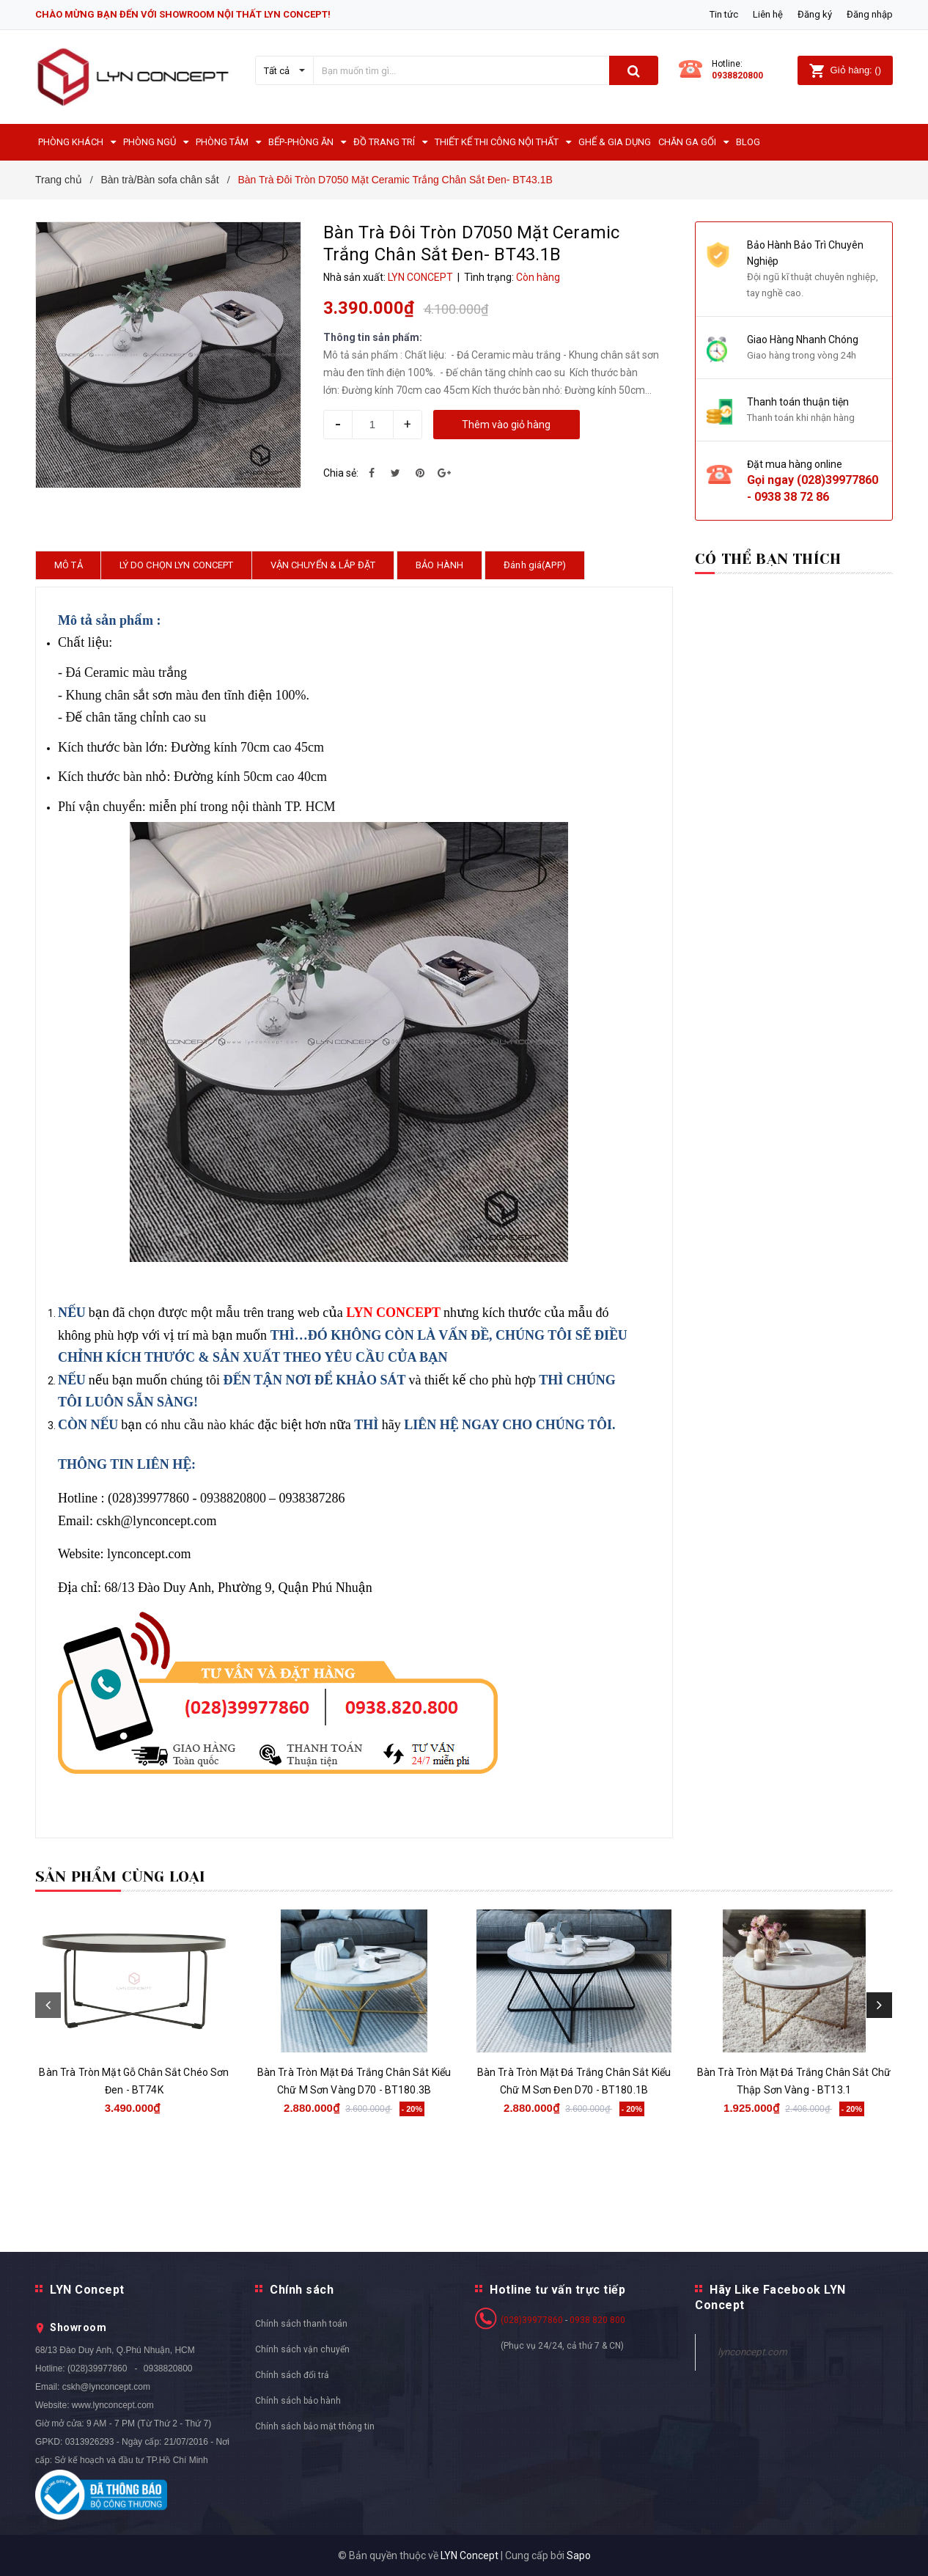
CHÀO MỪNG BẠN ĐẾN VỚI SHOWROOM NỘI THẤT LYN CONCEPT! (183, 14)
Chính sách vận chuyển (302, 2349)
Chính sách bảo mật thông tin (315, 2426)
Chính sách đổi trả (292, 2375)
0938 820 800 (597, 2320)
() (845, 70)
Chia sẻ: (340, 473)
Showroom (78, 2327)
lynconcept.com (752, 2351)
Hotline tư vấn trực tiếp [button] (557, 2290)
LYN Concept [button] (87, 2290)
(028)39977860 (837, 480)
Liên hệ (768, 14)
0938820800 (737, 75)
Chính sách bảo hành (298, 2401)
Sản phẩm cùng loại (120, 1876)
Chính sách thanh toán (301, 2324)
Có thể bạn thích (768, 559)
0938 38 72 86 (791, 497)
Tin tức (724, 14)
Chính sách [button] (302, 2290)
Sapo (579, 2555)
